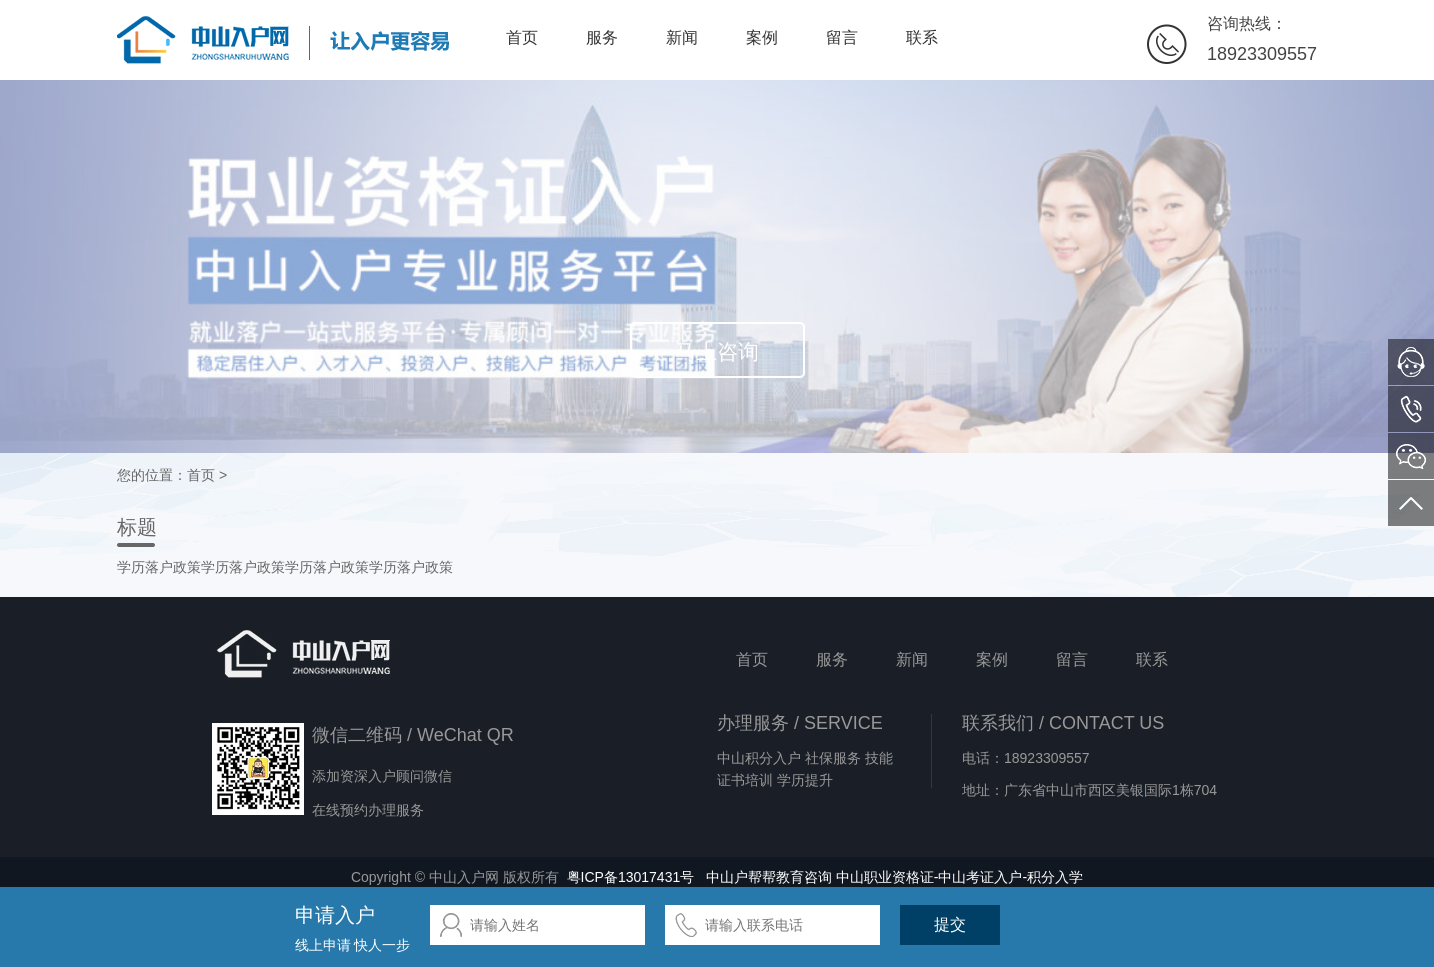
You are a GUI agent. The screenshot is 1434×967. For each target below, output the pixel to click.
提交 (950, 924)
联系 (922, 37)
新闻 (682, 37)
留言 (842, 37)
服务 (602, 37)
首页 (522, 37)
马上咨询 (717, 351)
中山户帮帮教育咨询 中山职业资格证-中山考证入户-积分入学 (894, 877)
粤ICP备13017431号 (631, 877)
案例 (762, 37)
